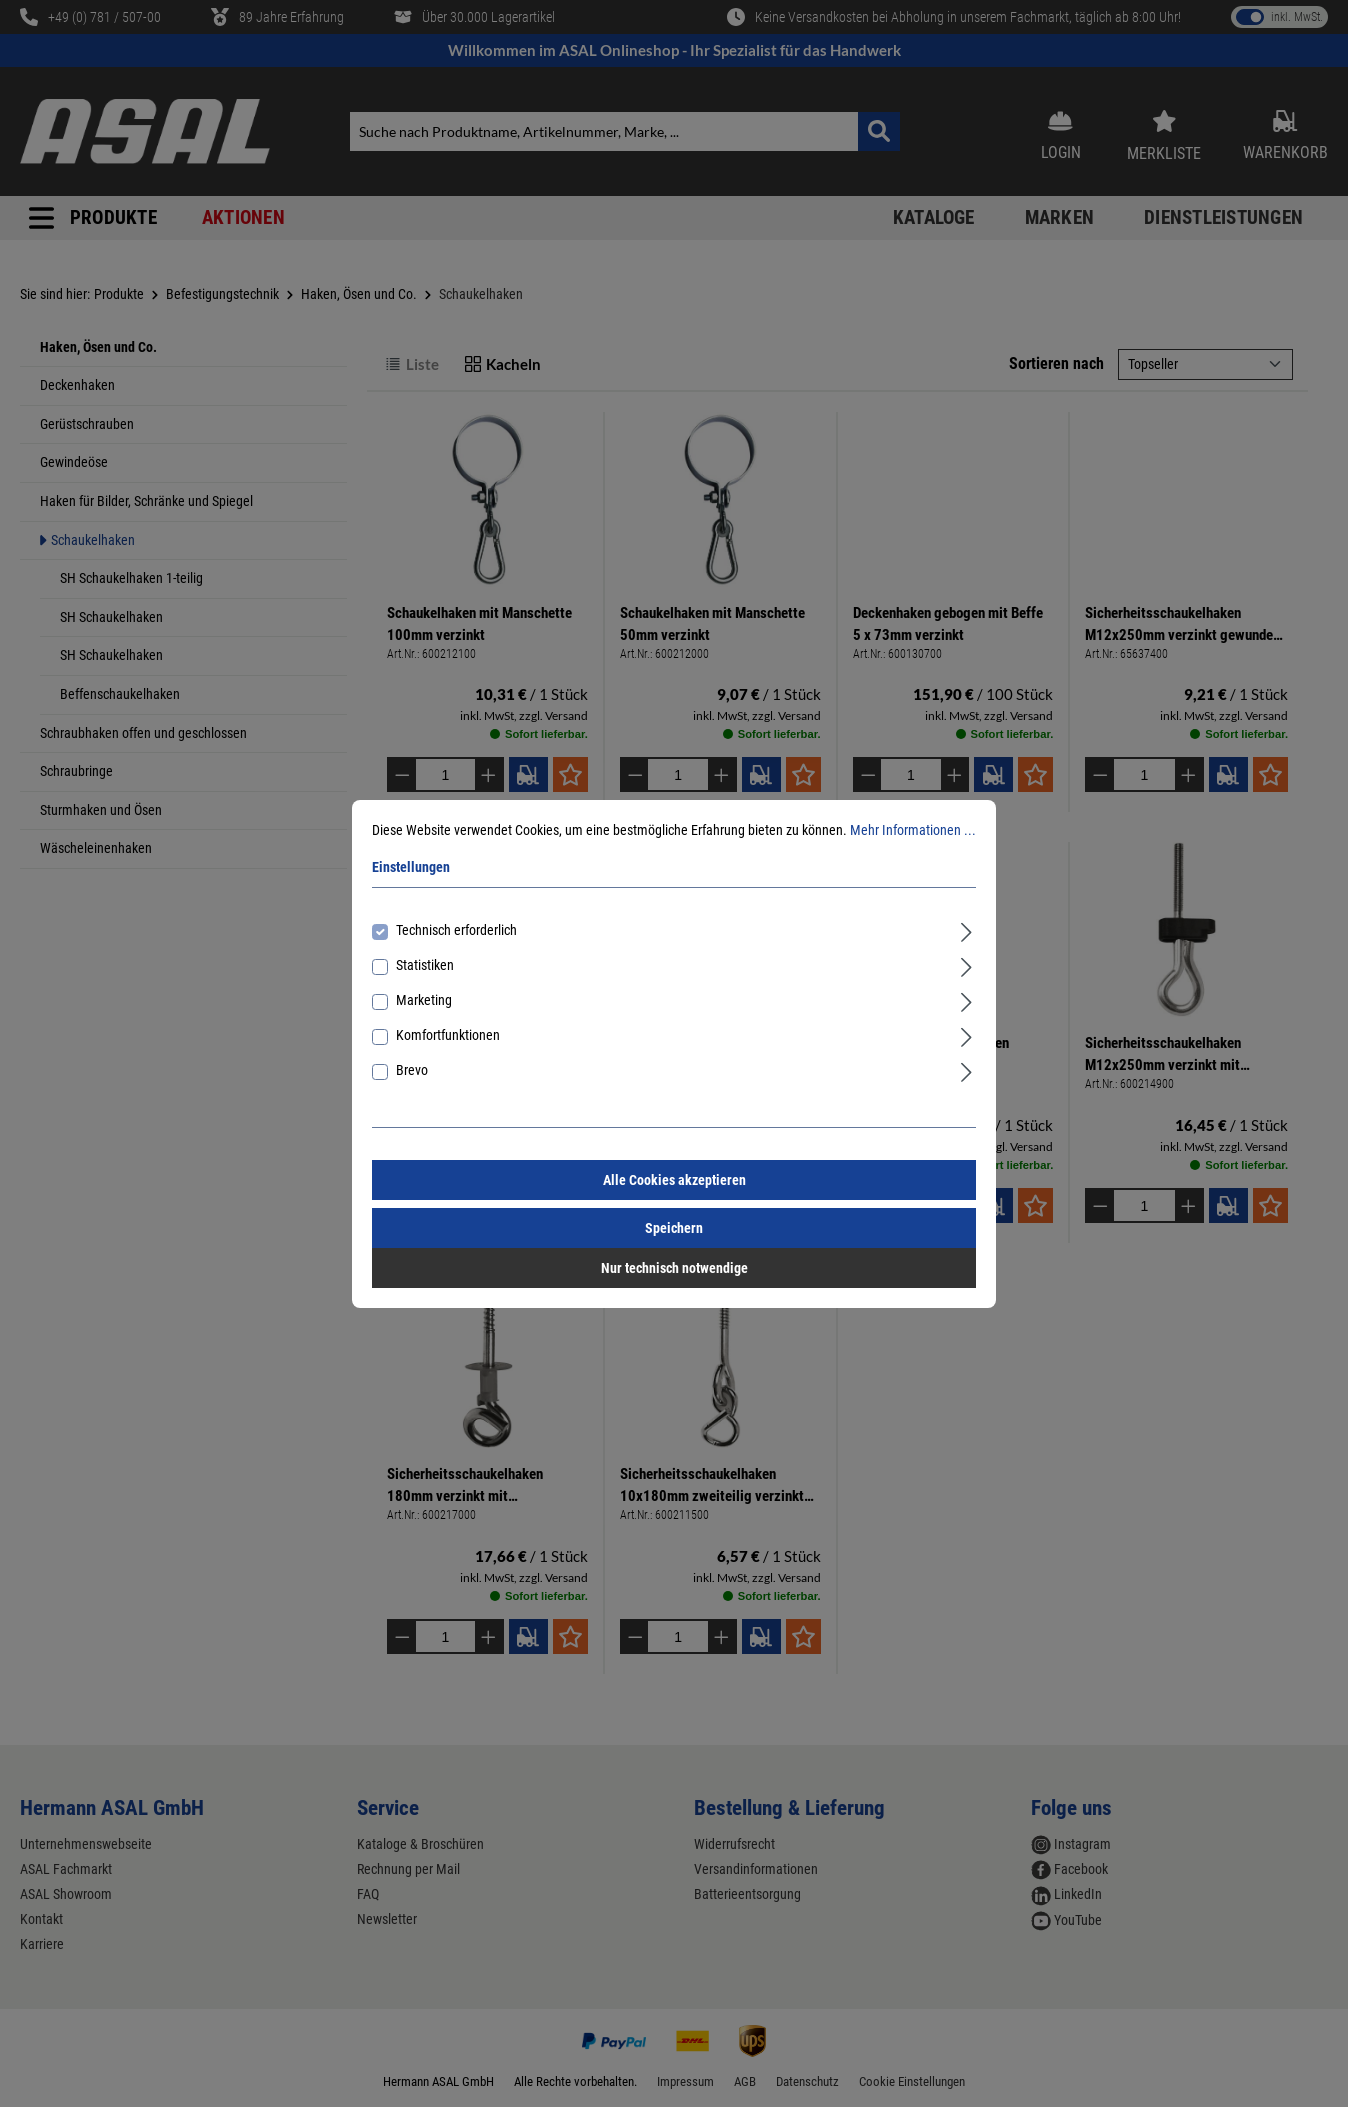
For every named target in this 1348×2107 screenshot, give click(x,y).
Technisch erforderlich (456, 930)
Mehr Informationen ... (913, 830)
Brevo (412, 1070)
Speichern (674, 1228)
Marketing (424, 1000)
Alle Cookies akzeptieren (674, 1180)
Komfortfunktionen (448, 1035)
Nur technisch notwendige (674, 1268)
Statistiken (425, 965)
